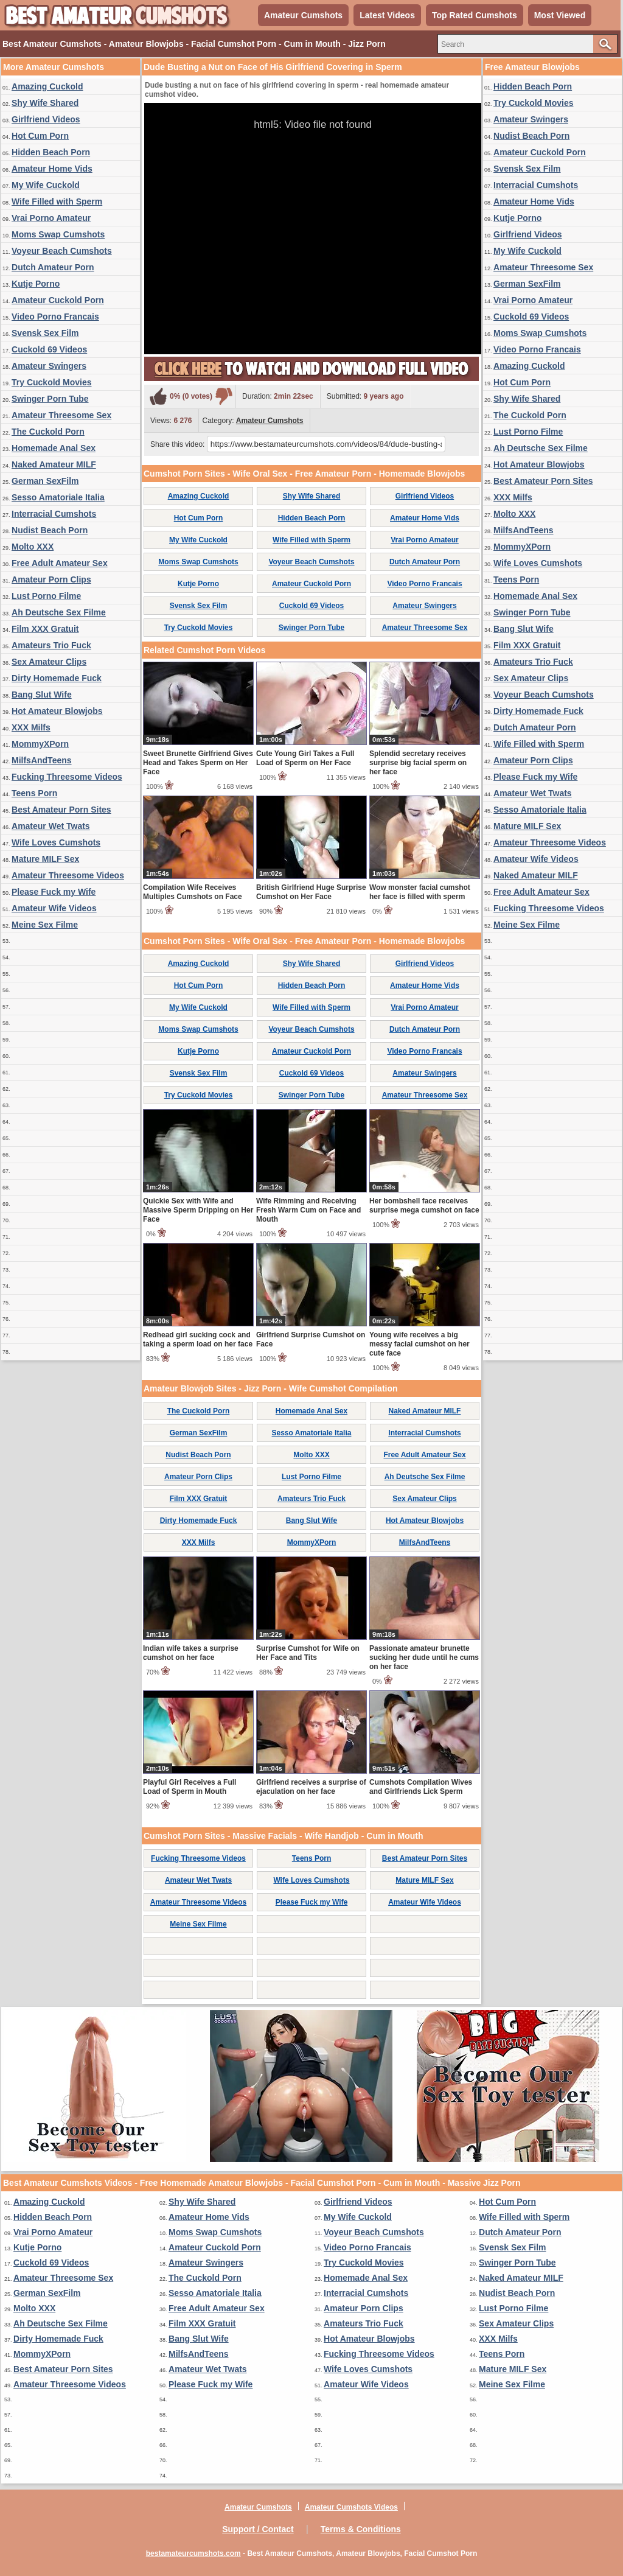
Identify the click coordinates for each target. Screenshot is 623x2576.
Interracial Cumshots (54, 514)
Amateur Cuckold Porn (58, 300)
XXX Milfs (31, 727)
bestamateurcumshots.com (193, 2553)
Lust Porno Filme (46, 596)
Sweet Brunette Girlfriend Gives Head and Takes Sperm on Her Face (198, 762)
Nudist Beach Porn (50, 530)
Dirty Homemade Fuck (57, 678)
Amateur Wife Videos (54, 908)
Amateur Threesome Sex (61, 415)
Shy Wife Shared (45, 103)
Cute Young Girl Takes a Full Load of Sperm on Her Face (305, 758)
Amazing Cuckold (47, 86)
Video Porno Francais (55, 316)
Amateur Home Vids (52, 168)
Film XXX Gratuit (45, 629)
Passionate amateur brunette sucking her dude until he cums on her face (424, 1657)
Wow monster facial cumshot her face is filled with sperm (419, 892)
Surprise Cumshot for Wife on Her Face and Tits (308, 1653)
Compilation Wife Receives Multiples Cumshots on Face (192, 892)
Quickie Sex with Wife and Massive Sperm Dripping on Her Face (198, 1210)
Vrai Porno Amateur (51, 218)
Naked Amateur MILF (54, 464)
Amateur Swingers (49, 366)
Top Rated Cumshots (474, 15)
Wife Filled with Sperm (57, 201)
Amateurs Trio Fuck (51, 645)
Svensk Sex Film (45, 333)
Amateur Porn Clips (51, 579)
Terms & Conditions (361, 2529)
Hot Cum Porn (40, 136)
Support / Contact (257, 2529)
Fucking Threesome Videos (67, 777)
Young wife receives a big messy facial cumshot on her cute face (419, 1344)
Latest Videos (387, 15)
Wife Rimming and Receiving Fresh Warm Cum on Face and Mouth (308, 1210)
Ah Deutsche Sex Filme (59, 612)
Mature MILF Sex (45, 859)
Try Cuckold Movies (51, 382)
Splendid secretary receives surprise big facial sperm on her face (418, 762)
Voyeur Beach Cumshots (62, 251)
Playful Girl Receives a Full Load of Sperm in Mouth (189, 1787)
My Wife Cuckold (46, 185)
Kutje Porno (36, 284)
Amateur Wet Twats (51, 826)
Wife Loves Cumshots (56, 842)
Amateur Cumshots (303, 15)
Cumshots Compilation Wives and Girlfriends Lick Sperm (420, 1787)
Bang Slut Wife (42, 694)
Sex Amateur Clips (49, 662)
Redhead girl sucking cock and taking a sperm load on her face (197, 1339)
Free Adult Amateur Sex (60, 563)
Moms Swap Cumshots (58, 234)
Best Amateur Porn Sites (61, 809)
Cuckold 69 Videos (49, 349)
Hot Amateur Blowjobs (57, 711)
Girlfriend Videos (46, 119)
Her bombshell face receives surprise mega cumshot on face (424, 1205)
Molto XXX (33, 546)
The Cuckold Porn (48, 431)
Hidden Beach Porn (51, 152)
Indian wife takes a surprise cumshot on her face (190, 1653)
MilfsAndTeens (42, 760)
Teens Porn (34, 793)
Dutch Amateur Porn (53, 267)
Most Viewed (560, 15)
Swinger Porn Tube (50, 399)
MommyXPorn (40, 744)
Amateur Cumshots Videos (351, 2507)
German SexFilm (45, 481)
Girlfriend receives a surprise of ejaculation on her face (311, 1787)
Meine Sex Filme (45, 924)
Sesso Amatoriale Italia (58, 497)
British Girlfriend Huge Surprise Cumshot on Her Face (311, 892)
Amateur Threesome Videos (68, 875)
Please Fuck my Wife (54, 892)
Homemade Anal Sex (54, 448)
